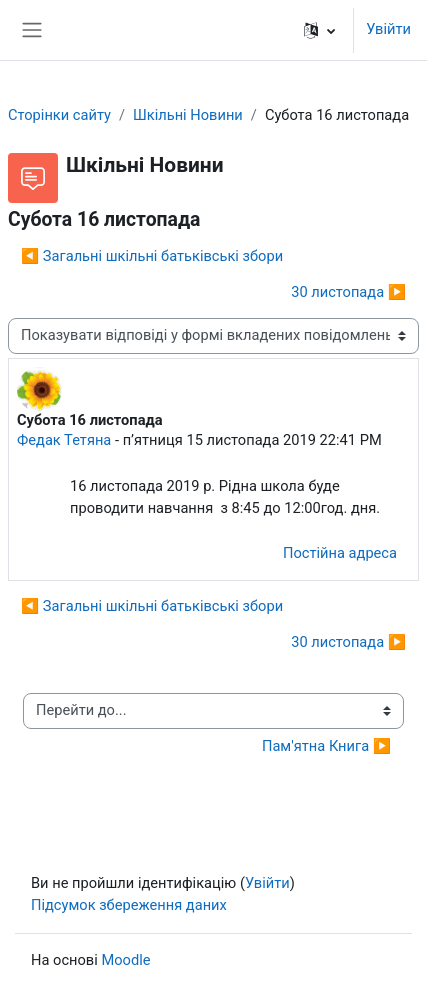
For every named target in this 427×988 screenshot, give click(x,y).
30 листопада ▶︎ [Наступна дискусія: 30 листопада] (348, 292)
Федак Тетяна (64, 440)
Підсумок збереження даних (129, 905)
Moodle (125, 960)
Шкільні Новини (188, 115)
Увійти (388, 29)
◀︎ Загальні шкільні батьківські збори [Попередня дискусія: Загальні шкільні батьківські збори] (152, 256)
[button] (319, 30)
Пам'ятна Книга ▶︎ (326, 746)
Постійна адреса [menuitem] (340, 553)
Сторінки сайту (59, 115)
